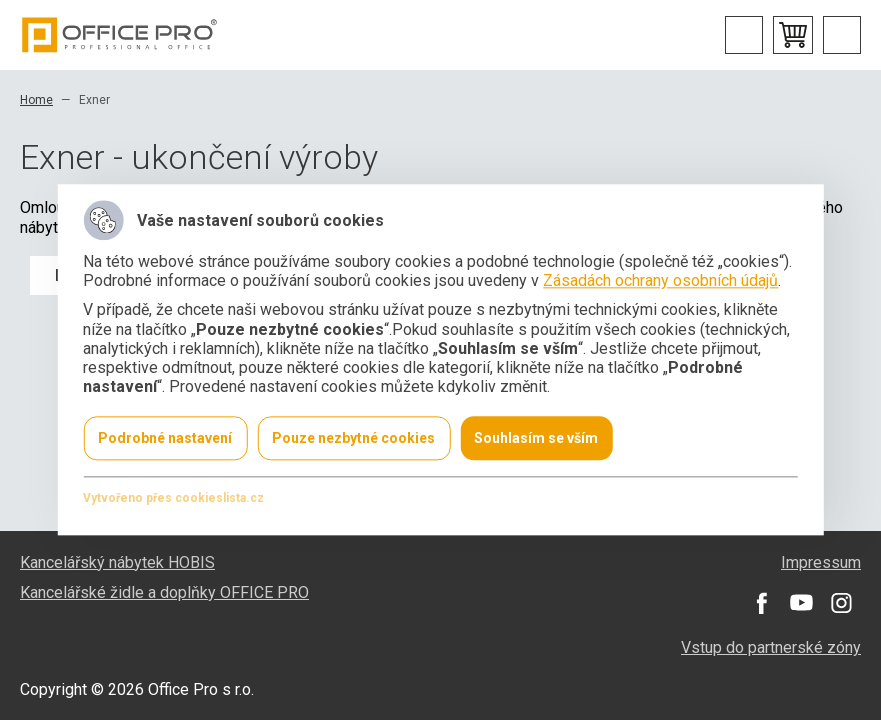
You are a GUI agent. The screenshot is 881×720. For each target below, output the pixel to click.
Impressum (821, 562)
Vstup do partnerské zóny (771, 647)
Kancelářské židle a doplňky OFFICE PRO (164, 592)
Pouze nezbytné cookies (353, 439)
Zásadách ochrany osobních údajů (660, 281)
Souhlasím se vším (536, 439)
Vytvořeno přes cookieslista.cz (173, 499)
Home (36, 100)
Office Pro (120, 35)
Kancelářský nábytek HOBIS (117, 562)
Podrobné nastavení (165, 439)
